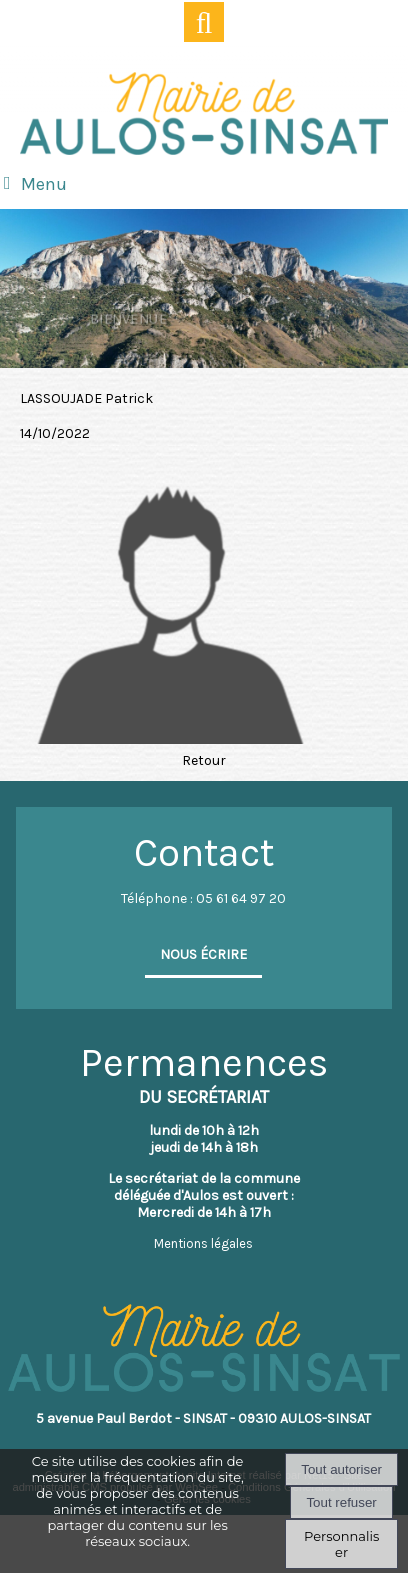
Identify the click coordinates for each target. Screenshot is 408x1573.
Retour (204, 760)
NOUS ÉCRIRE (203, 954)
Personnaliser (341, 1544)
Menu (44, 184)
